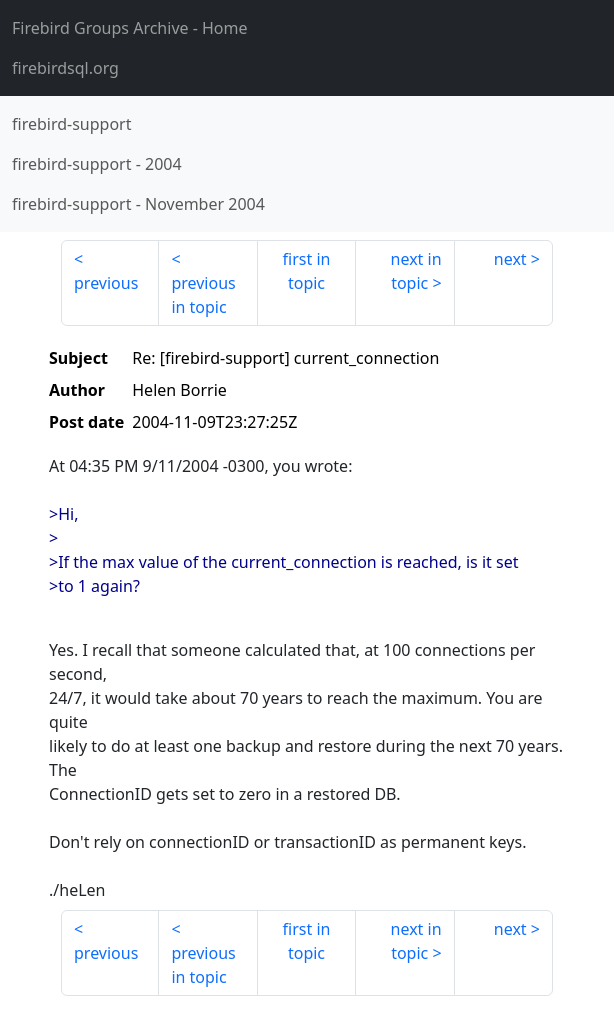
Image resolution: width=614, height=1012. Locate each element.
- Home (130, 28)
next (510, 259)
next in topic (416, 271)
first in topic (307, 271)
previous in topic (203, 295)
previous (106, 283)
